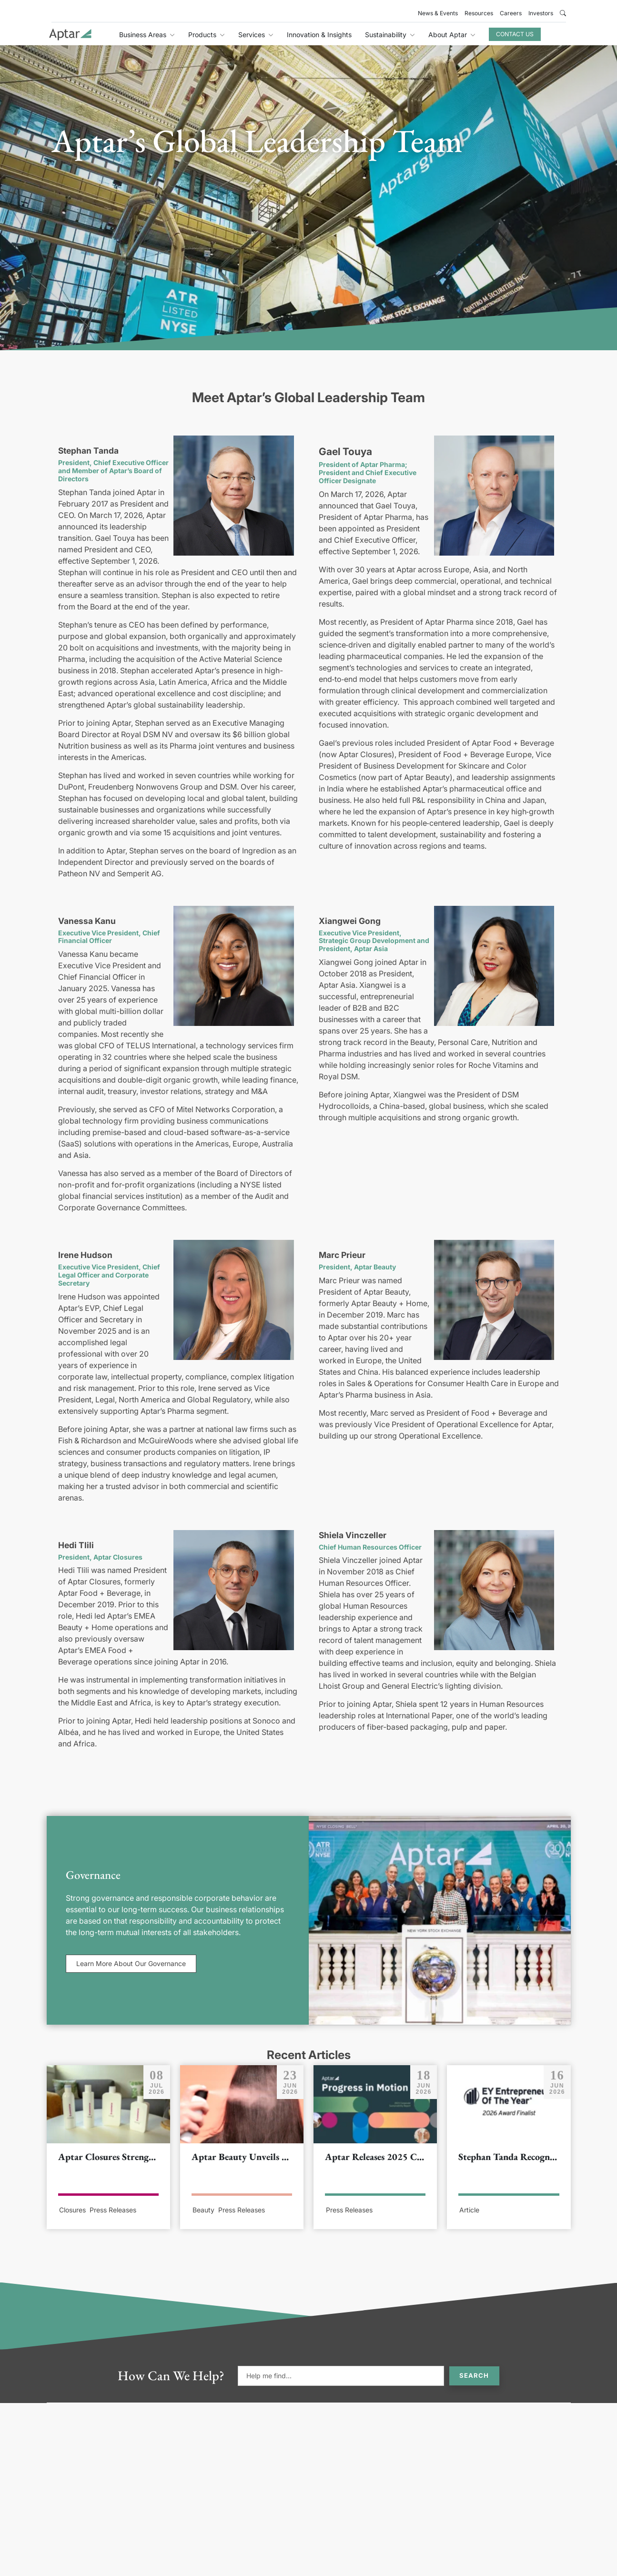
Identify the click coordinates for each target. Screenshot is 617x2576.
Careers (511, 13)
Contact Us (515, 34)
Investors (540, 13)
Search (474, 2375)
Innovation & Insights (319, 34)
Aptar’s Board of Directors (110, 475)
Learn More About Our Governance (131, 1963)
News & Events (438, 13)
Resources (479, 13)
